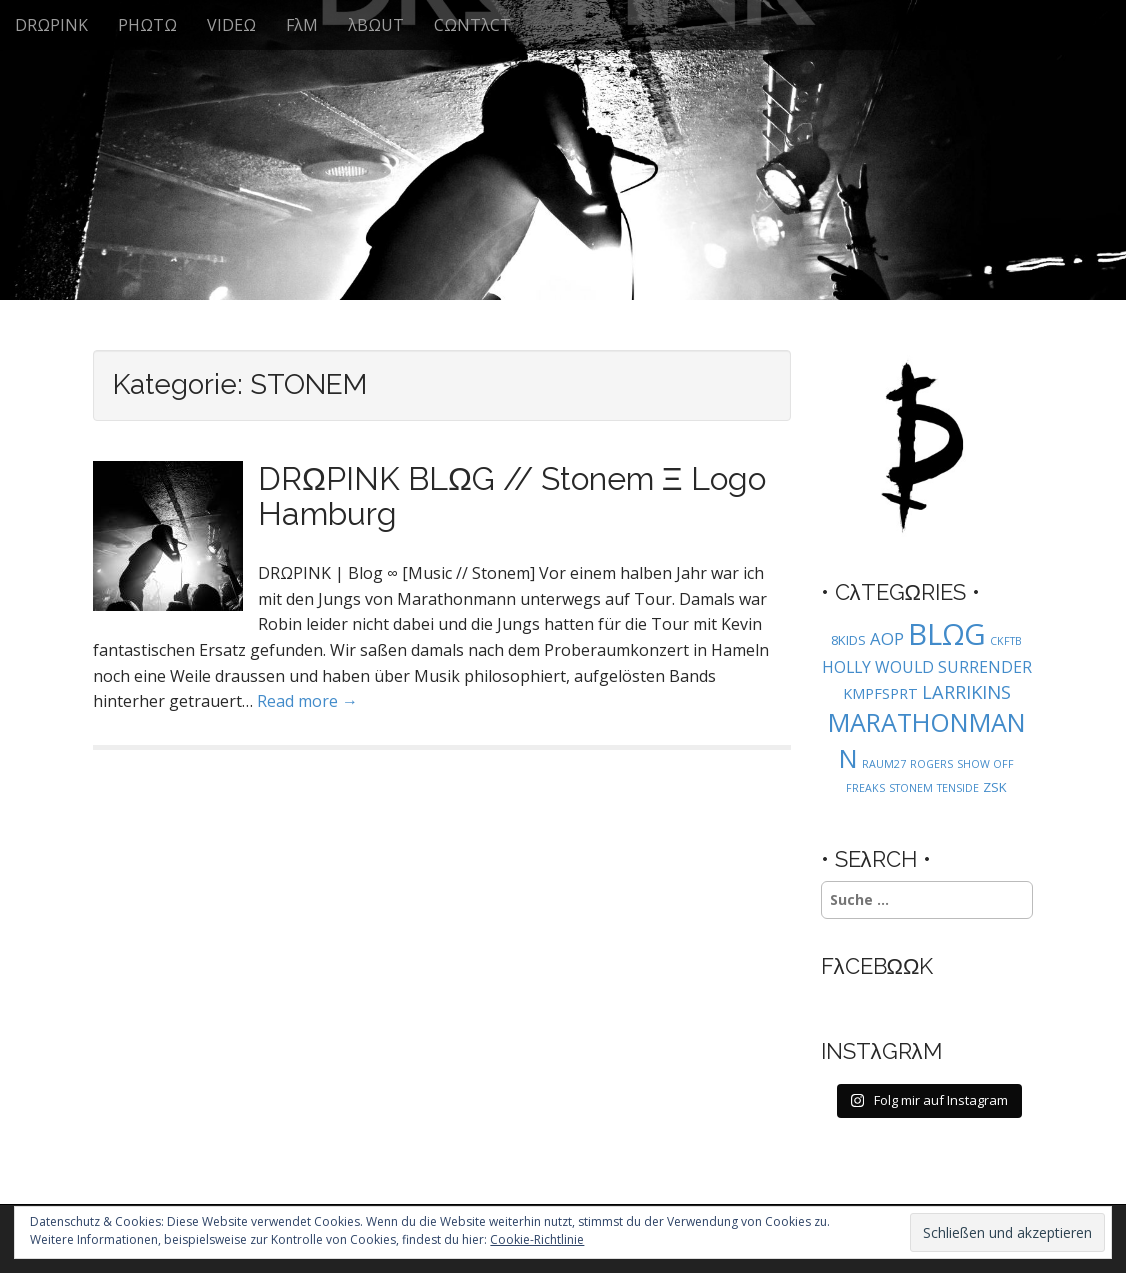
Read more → (307, 701)
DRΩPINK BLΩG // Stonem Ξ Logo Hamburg (512, 496)
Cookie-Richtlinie (537, 1239)
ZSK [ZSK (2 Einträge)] (995, 787)
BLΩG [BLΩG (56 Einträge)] (947, 634)
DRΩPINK (51, 25)
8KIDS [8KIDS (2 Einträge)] (848, 640)
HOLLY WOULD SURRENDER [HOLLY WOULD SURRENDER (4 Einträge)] (927, 667)
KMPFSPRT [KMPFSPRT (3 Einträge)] (880, 693)
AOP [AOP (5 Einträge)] (887, 638)
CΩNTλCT (472, 25)
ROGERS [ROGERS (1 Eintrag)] (931, 764)
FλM (302, 25)
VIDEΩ (231, 25)
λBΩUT (376, 25)
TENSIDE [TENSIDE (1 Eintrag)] (958, 788)
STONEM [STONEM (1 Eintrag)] (911, 788)
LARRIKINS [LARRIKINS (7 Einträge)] (966, 691)
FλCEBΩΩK (877, 966)
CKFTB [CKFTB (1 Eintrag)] (1006, 641)
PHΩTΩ (147, 25)
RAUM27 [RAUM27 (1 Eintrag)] (884, 764)
